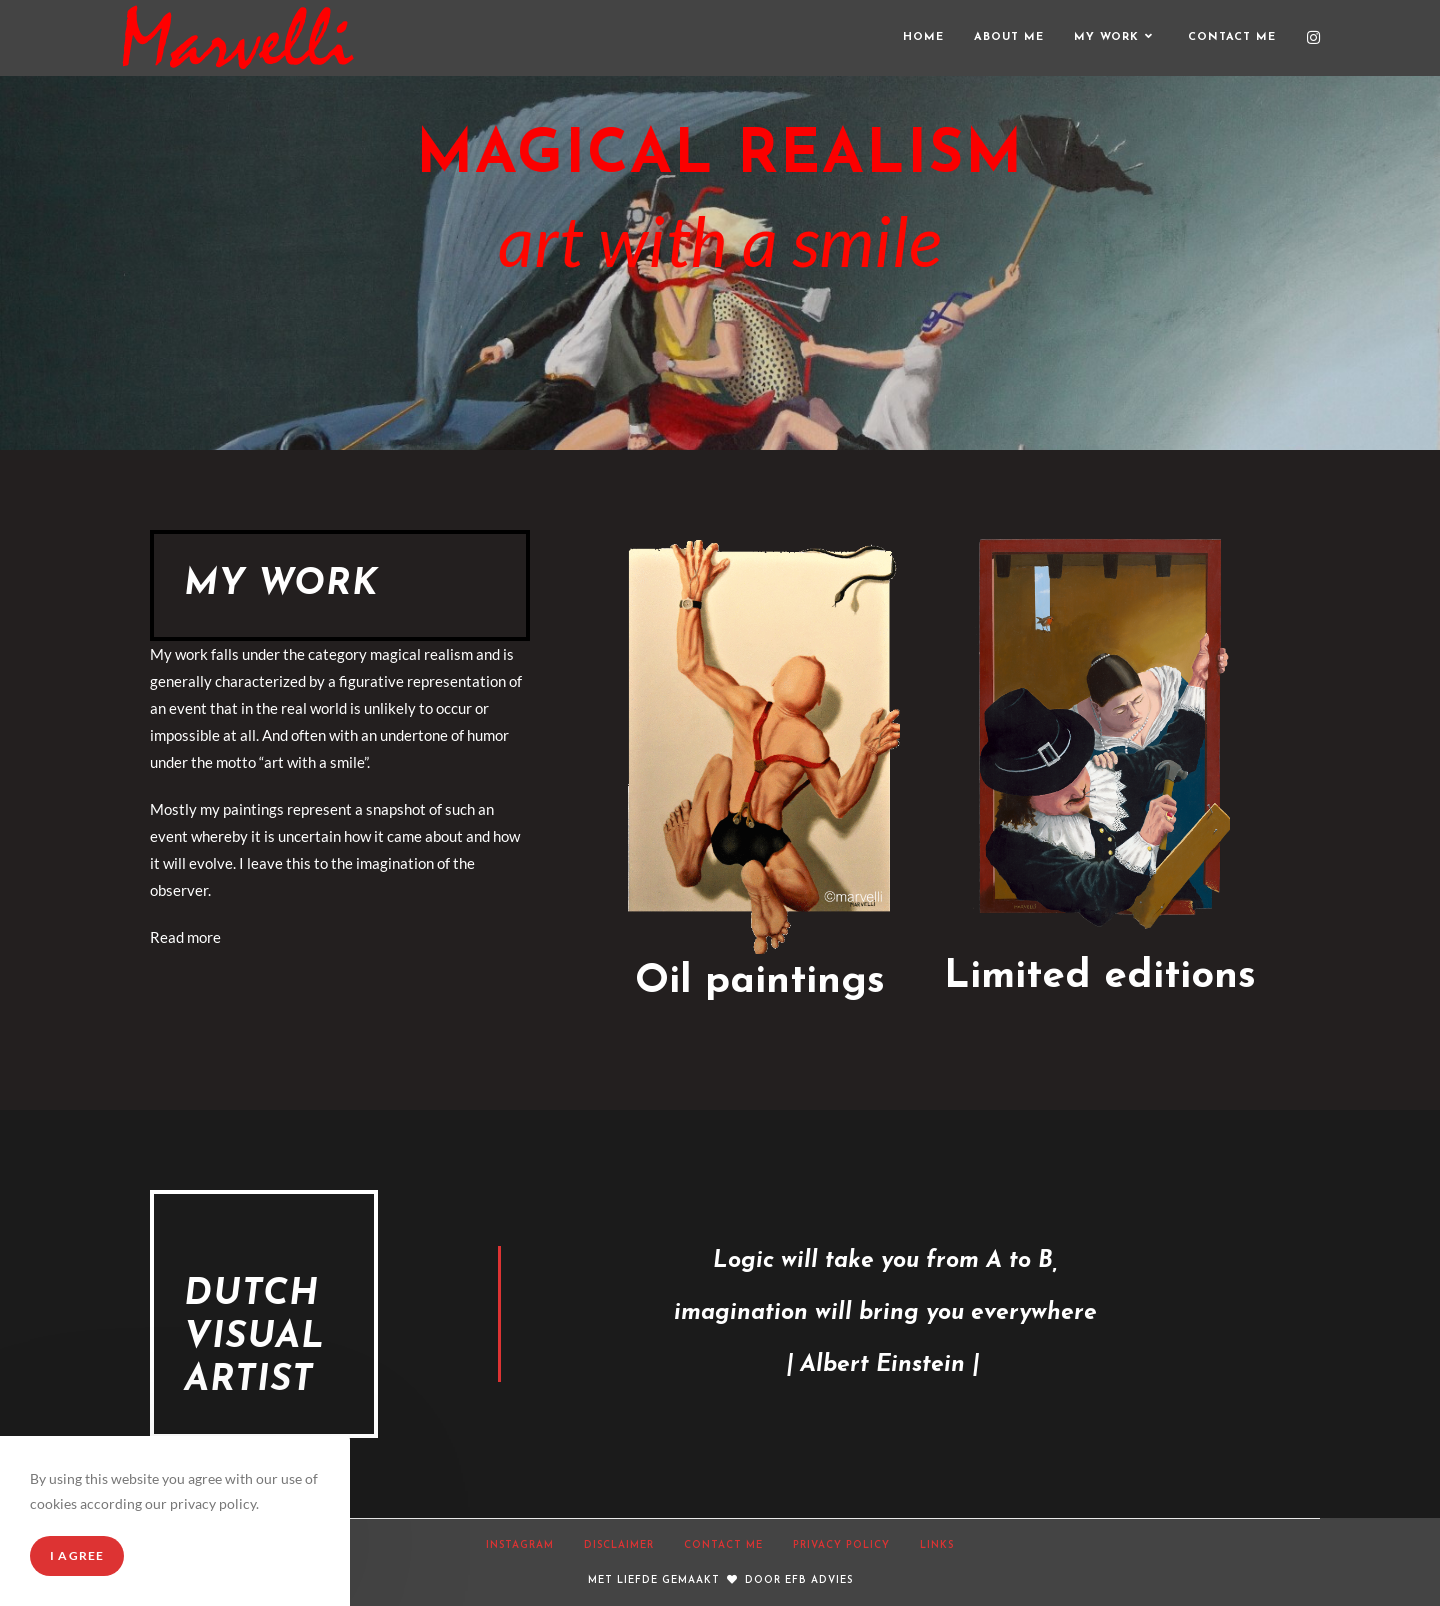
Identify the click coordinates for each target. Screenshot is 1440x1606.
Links (937, 1545)
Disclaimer (619, 1545)
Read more (185, 937)
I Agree (77, 1555)
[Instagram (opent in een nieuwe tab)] (1313, 37)
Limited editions (1100, 977)
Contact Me (723, 1545)
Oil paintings (760, 982)
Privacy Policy (841, 1545)
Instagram (520, 1545)
